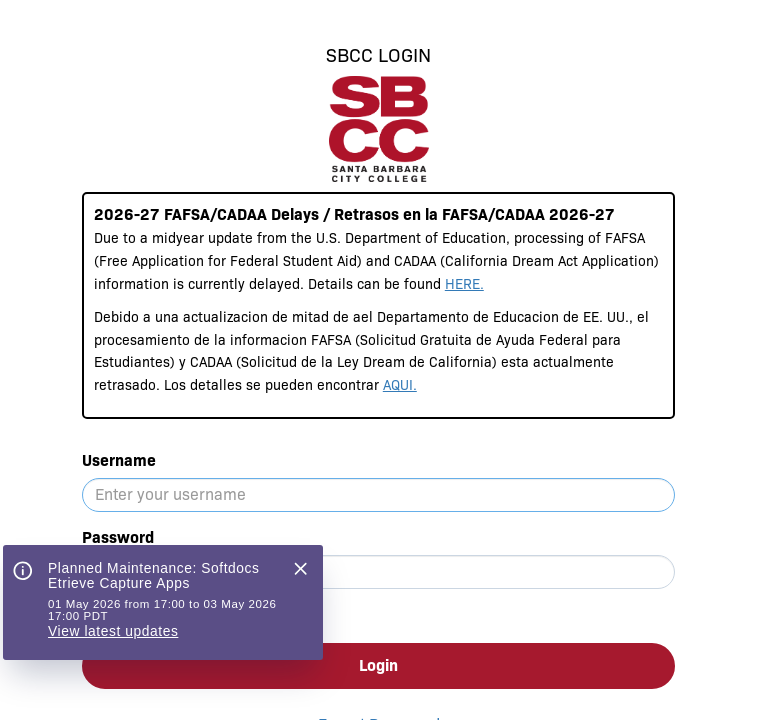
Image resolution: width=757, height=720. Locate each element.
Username (119, 460)
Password (118, 537)
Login (378, 665)
